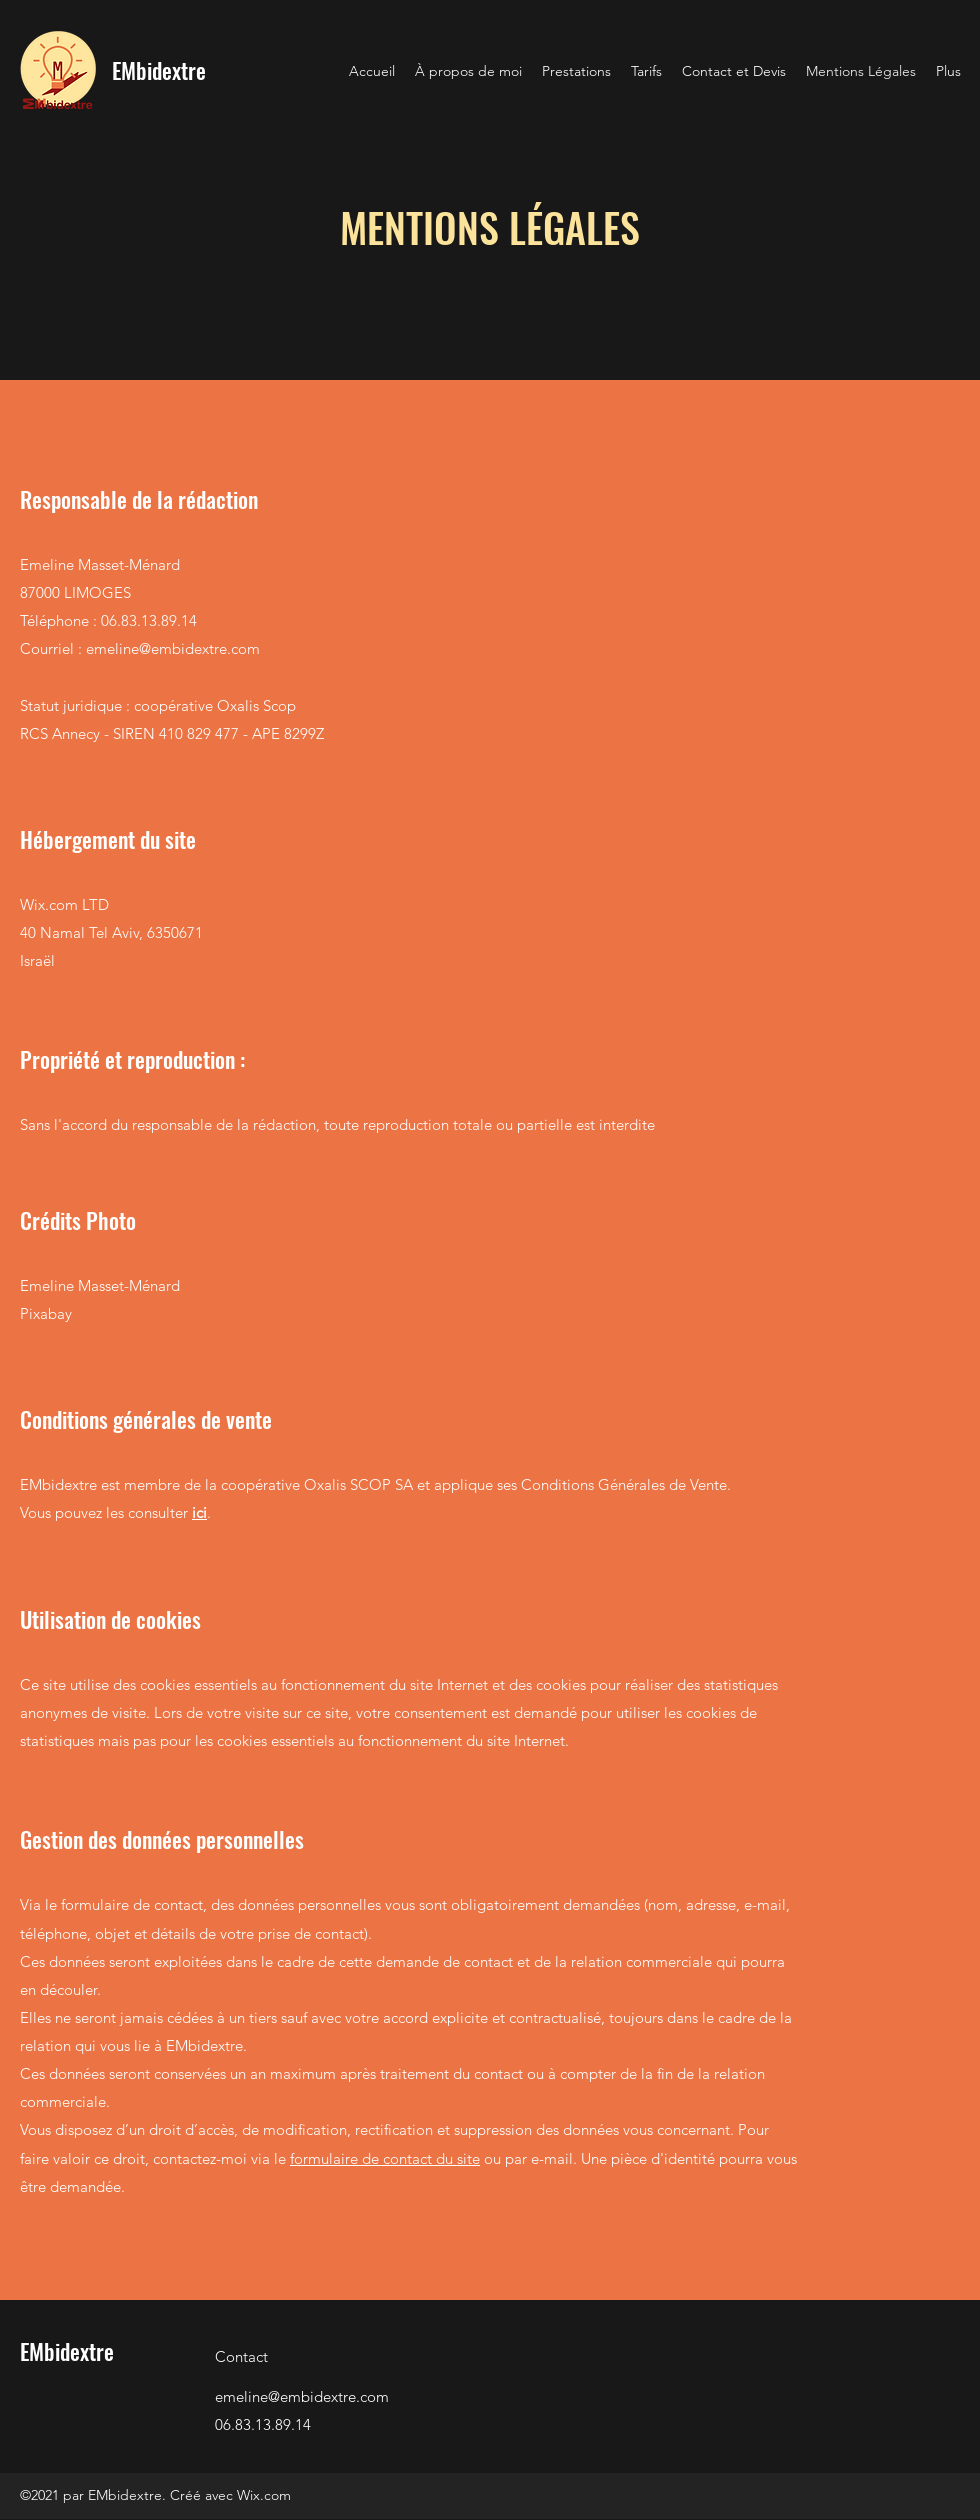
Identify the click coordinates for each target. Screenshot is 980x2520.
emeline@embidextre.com (173, 648)
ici (199, 1512)
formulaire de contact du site (385, 2158)
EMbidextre (159, 70)
